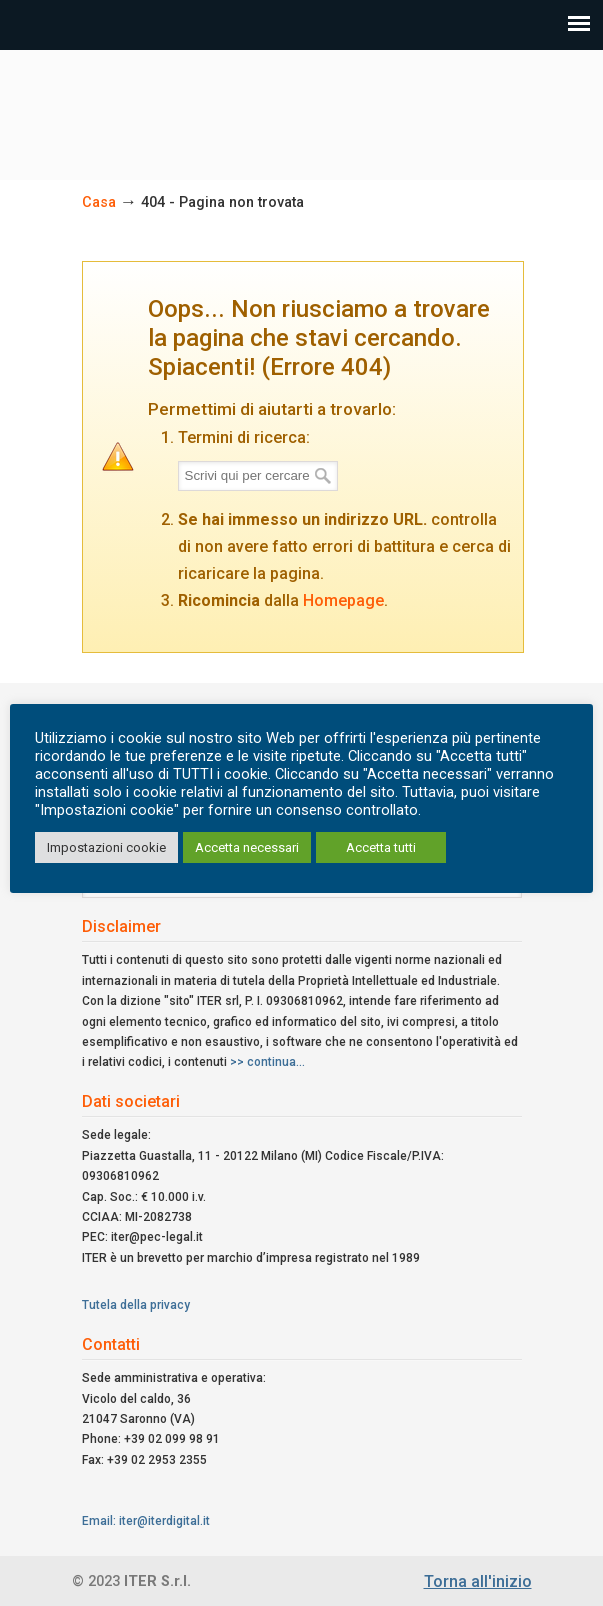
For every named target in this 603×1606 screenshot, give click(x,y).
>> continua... (267, 1062)
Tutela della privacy (136, 1305)
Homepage (343, 600)
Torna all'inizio (478, 1581)
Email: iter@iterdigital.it (146, 1521)
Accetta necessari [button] (247, 847)
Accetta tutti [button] (381, 847)
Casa (99, 202)
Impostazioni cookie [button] (106, 847)
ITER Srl (302, 106)
